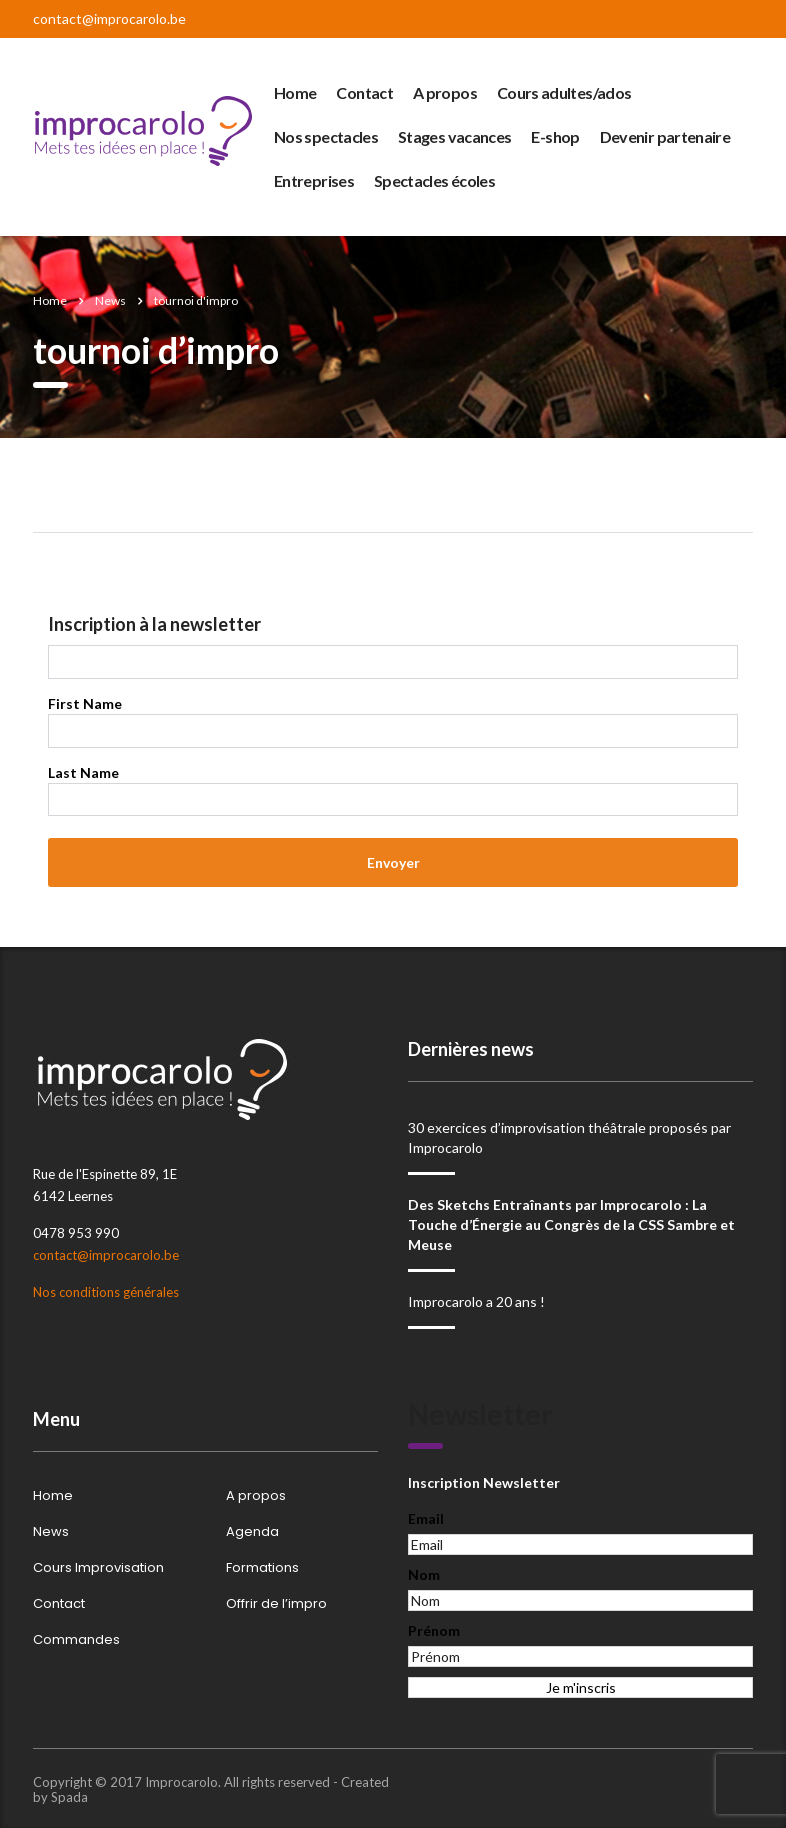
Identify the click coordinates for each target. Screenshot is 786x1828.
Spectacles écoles (434, 180)
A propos (445, 92)
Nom (424, 1574)
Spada (69, 1797)
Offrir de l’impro (276, 1604)
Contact (364, 92)
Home (295, 92)
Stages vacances (454, 136)
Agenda (252, 1532)
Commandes (76, 1640)
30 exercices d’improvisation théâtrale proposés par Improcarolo (569, 1137)
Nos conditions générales (106, 1292)
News (51, 1532)
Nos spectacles (326, 136)
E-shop (555, 136)
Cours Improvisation (98, 1568)
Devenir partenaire (665, 136)
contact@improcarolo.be (109, 18)
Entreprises (314, 180)
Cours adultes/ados (564, 92)
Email (426, 1518)
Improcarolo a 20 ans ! (476, 1301)
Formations (262, 1568)
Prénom (434, 1630)
